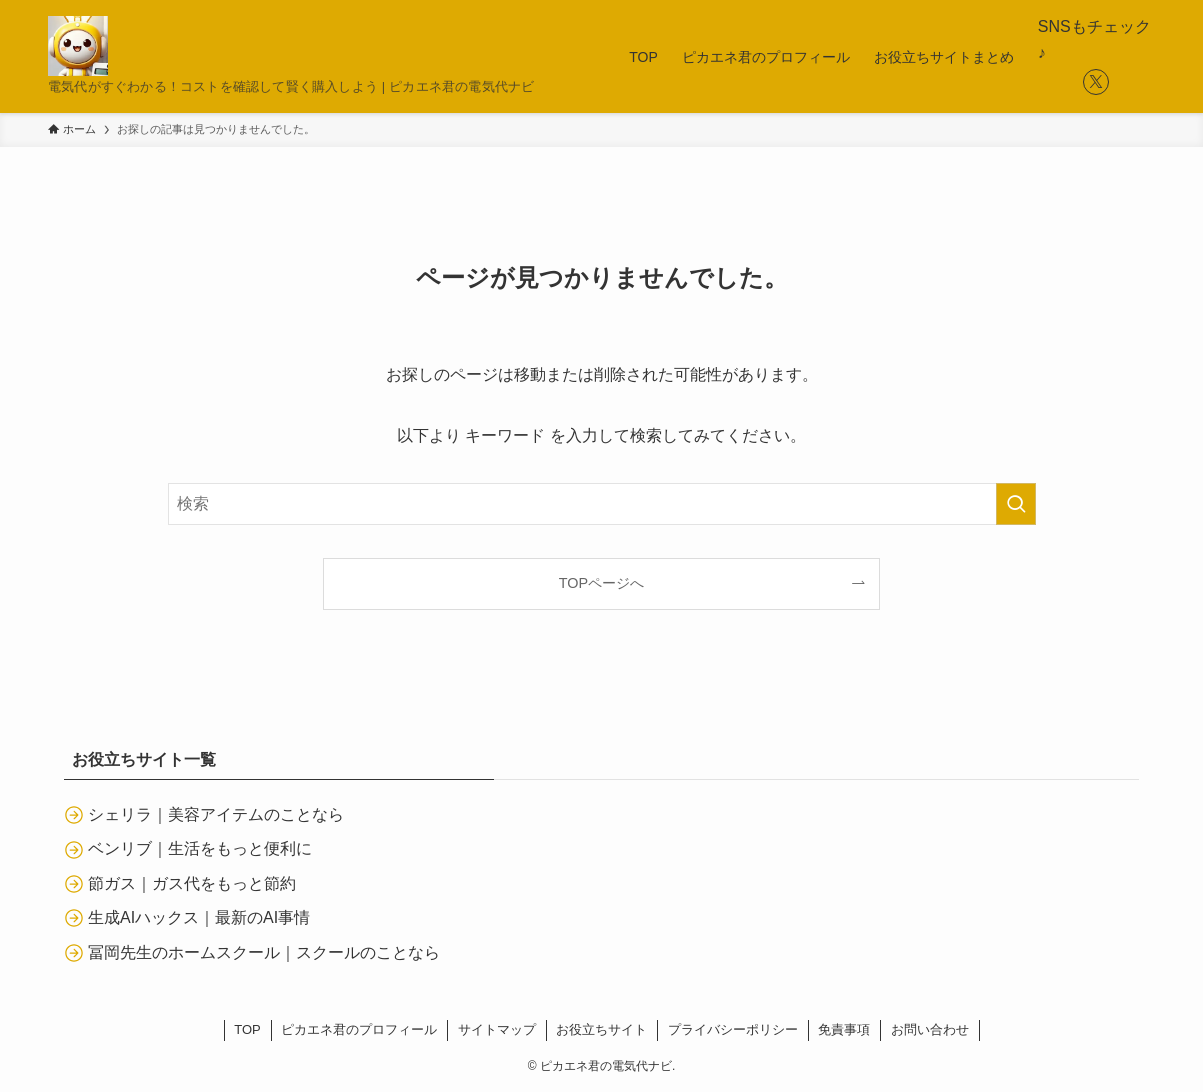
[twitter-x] (1096, 82)
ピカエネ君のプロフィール (359, 1029)
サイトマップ (497, 1029)
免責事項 (844, 1029)
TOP (247, 1029)
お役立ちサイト (601, 1029)
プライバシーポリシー (733, 1029)
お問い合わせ (930, 1029)
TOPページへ (601, 583)
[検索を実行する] (1016, 504)
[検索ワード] (602, 504)
